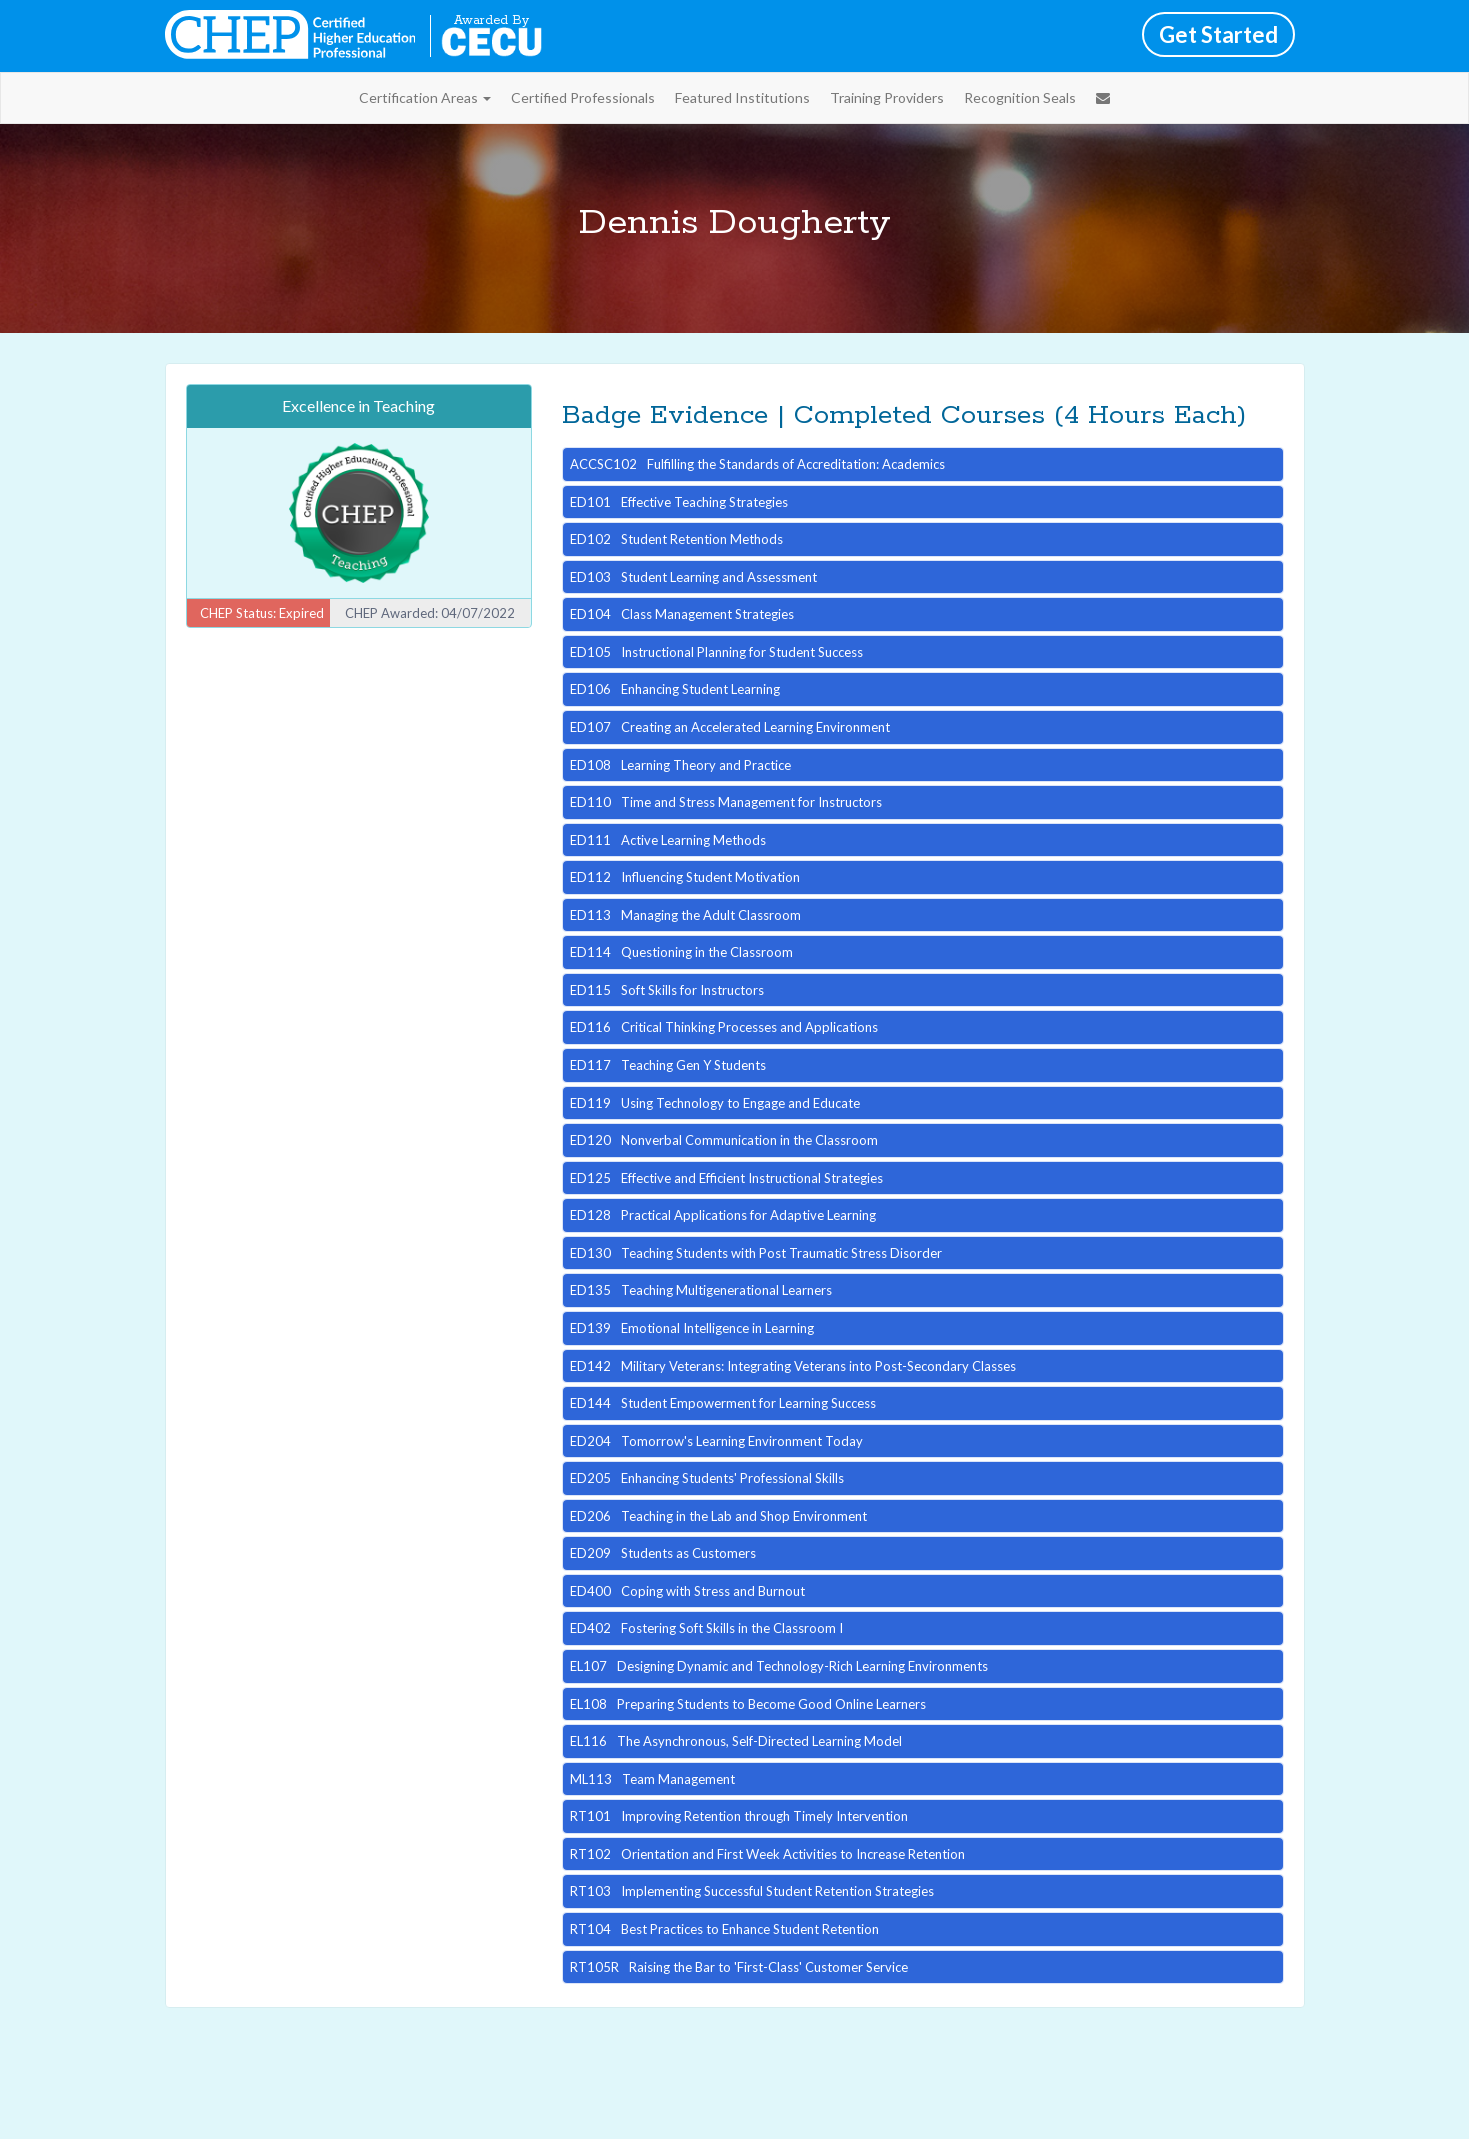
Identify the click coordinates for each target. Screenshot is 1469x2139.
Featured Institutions (742, 97)
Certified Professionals (583, 97)
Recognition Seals (1020, 97)
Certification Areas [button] (425, 97)
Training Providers (887, 97)
